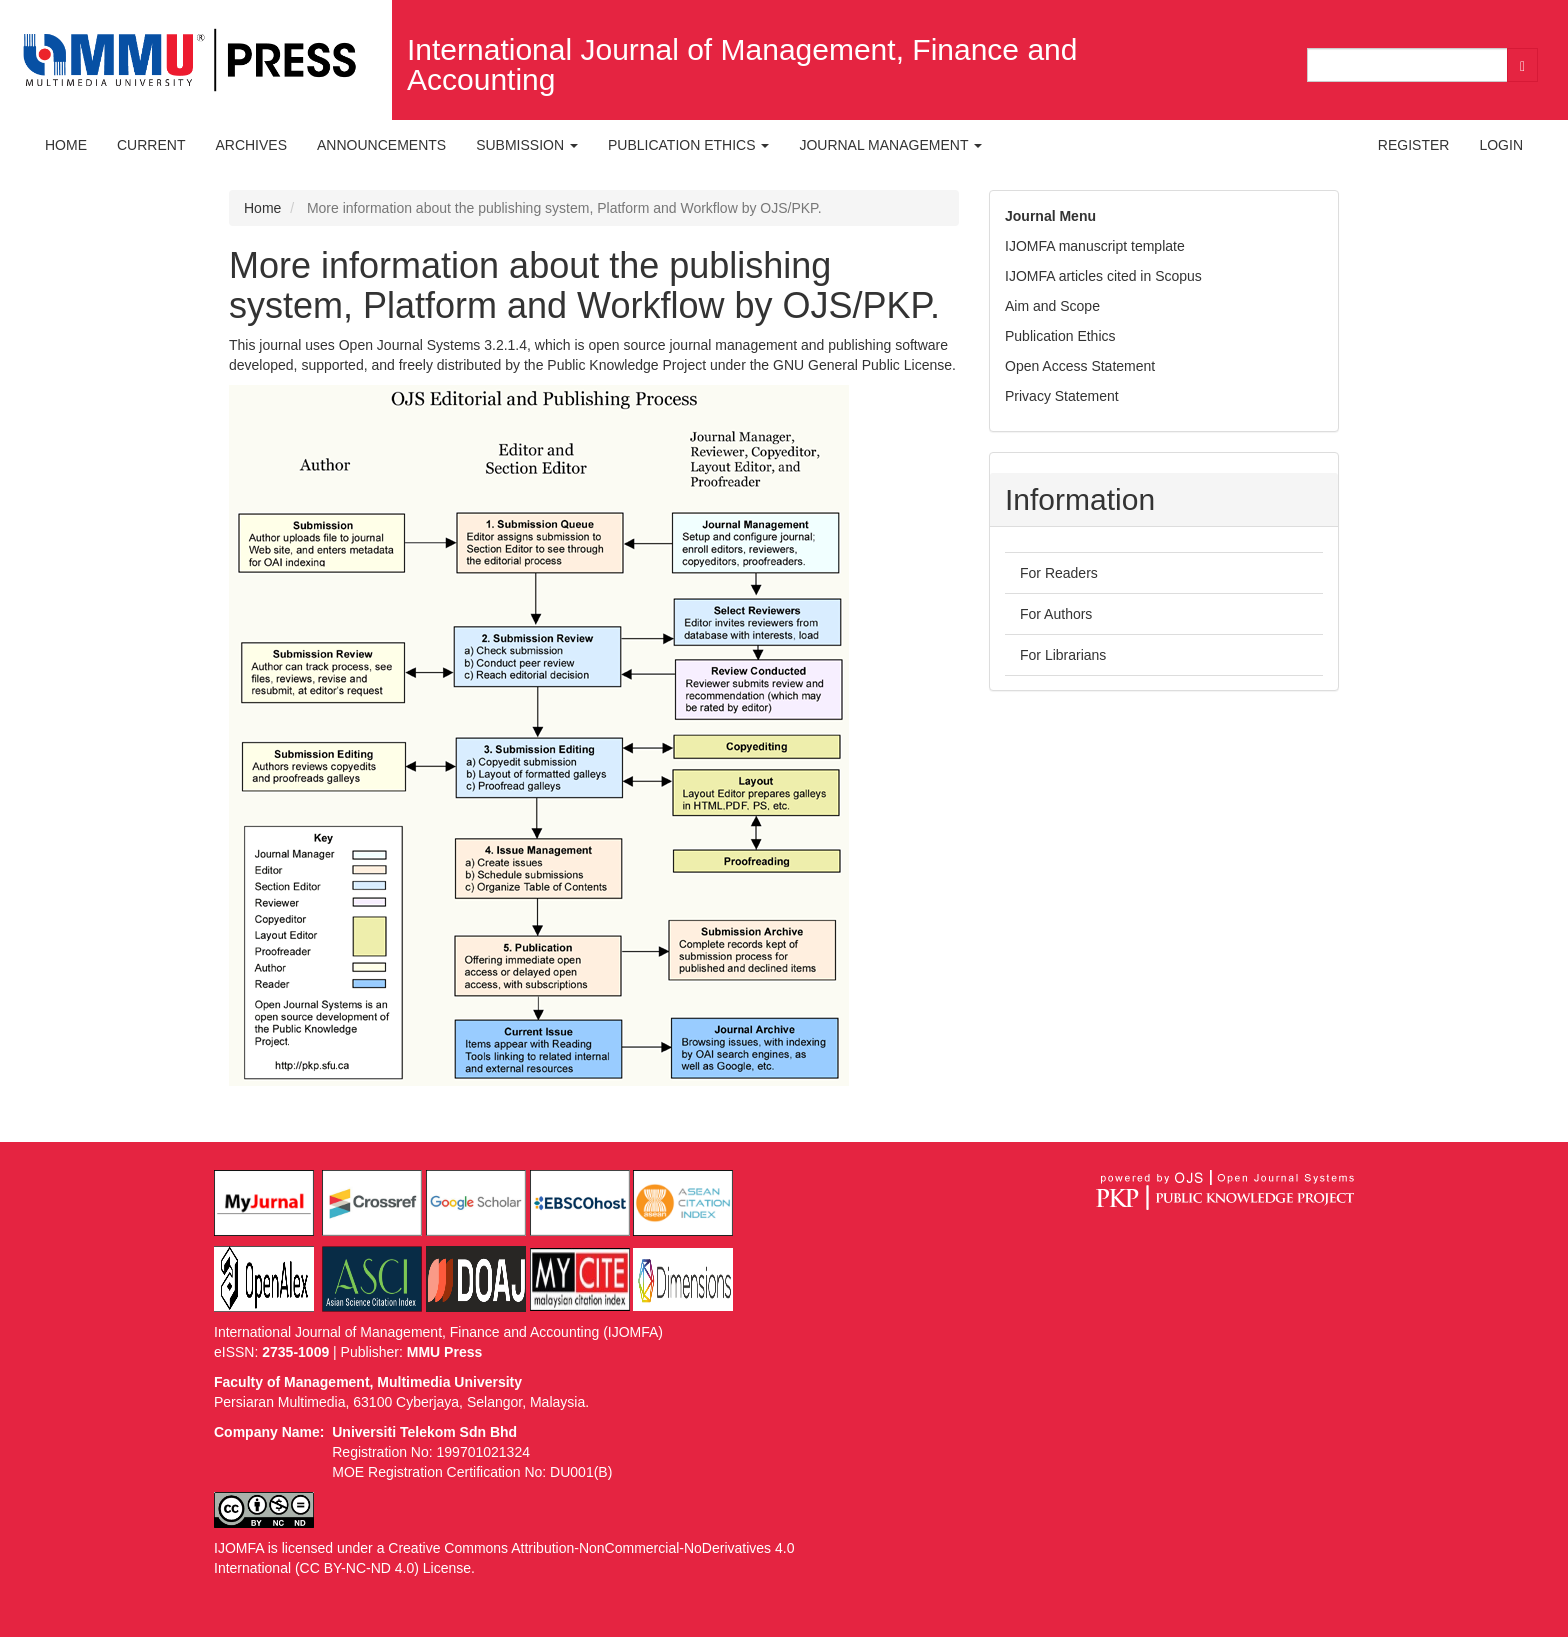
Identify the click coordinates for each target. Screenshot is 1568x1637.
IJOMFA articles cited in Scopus (1103, 276)
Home (66, 145)
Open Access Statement (1080, 366)
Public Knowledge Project (626, 365)
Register (1414, 145)
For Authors (1056, 614)
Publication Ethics (1060, 336)
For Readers (1059, 573)
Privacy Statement (1062, 396)
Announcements (381, 145)
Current (151, 145)
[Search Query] (1407, 65)
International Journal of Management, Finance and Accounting (742, 64)
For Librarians (1063, 655)
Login (1501, 145)
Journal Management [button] (890, 145)
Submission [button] (527, 145)
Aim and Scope (1052, 306)
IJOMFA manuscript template (1095, 246)
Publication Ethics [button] (688, 145)
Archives (251, 145)
